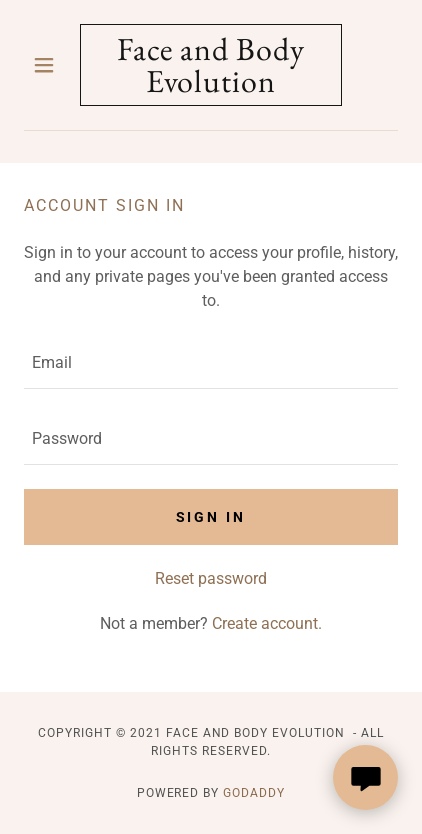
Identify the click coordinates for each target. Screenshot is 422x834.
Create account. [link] (267, 623)
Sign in (211, 517)
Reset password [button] (211, 578)
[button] (52, 65)
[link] (211, 65)
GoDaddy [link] (254, 793)
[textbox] (211, 363)
